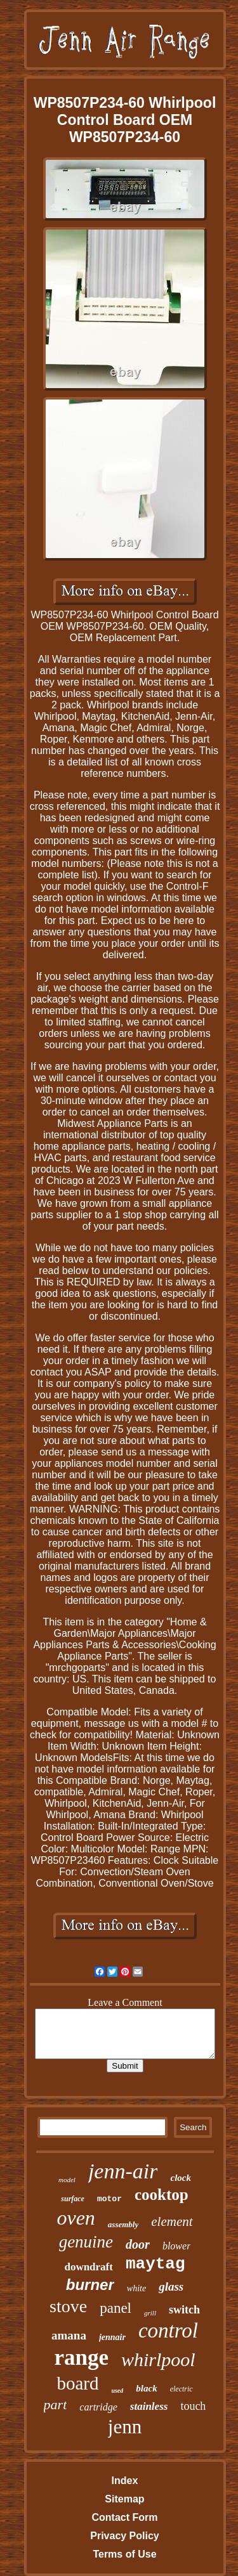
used (117, 2390)
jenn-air (123, 2171)
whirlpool (158, 2359)
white (136, 2288)
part (55, 2404)
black (146, 2388)
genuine (86, 2241)
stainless (149, 2406)
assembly (123, 2224)
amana (68, 2335)
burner (90, 2284)
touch (193, 2406)
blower (176, 2246)
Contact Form (124, 2517)
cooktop (161, 2194)
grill (150, 2313)
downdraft (88, 2267)
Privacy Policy (124, 2535)
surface (72, 2198)
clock (180, 2178)
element (171, 2221)
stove (68, 2306)
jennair (112, 2337)
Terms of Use (124, 2554)
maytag (155, 2264)
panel (115, 2308)
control (168, 2330)
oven (75, 2217)
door (138, 2244)
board (77, 2383)
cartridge (98, 2407)
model (67, 2179)
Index (125, 2480)
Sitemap (124, 2499)
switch (184, 2309)
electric (181, 2388)
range (81, 2357)
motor (109, 2199)
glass (171, 2286)
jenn (125, 2427)
